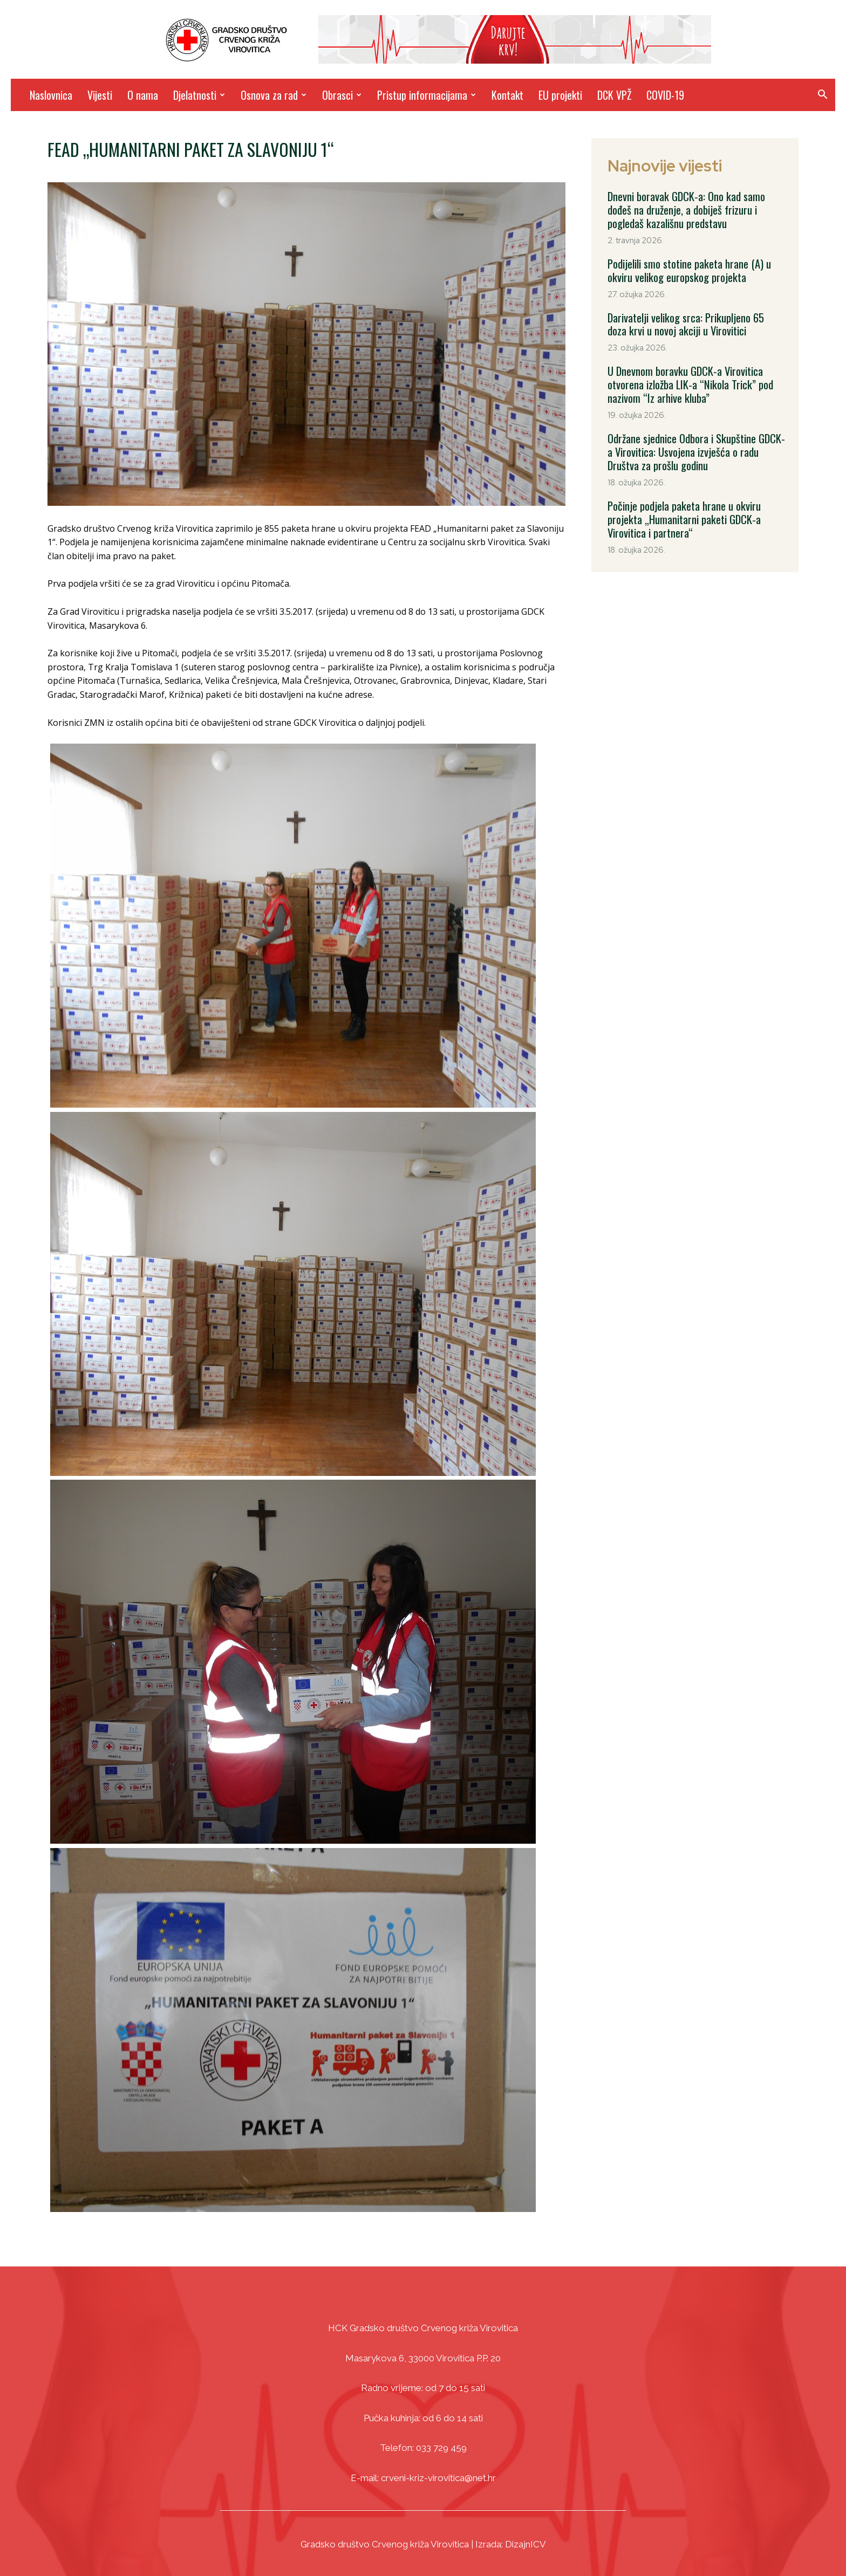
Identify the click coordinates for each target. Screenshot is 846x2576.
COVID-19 (665, 95)
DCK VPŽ (614, 95)
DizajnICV (525, 2544)
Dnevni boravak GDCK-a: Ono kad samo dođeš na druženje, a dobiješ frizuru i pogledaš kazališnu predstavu (685, 209)
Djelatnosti (199, 95)
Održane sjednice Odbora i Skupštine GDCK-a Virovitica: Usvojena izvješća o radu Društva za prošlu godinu (695, 446)
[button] (822, 96)
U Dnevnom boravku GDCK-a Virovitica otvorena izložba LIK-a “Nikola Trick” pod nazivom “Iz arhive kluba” (689, 381)
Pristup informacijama (426, 95)
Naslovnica (51, 95)
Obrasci (341, 95)
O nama (142, 95)
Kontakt (507, 95)
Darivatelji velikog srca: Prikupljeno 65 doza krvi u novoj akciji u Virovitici (695, 321)
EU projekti (560, 95)
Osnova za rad (273, 95)
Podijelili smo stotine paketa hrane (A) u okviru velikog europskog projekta (688, 268)
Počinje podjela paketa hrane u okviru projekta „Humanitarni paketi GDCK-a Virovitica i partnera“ (683, 512)
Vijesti (99, 95)
